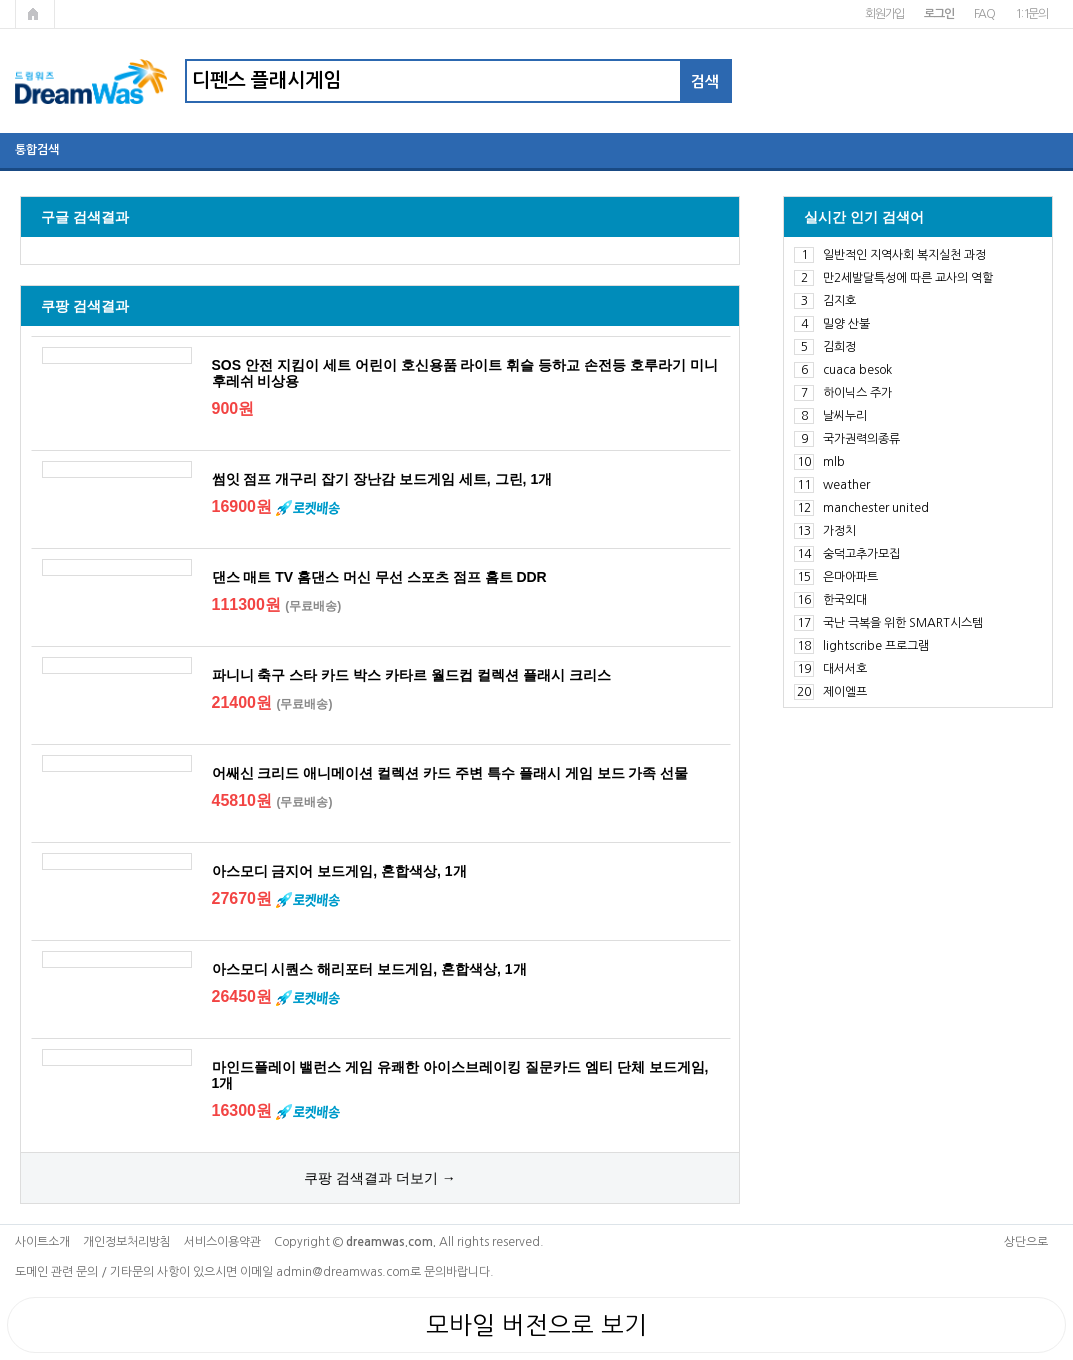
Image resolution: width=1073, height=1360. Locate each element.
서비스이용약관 (222, 1242)
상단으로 (1026, 1242)
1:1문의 (1031, 14)
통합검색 (37, 150)
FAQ (984, 14)
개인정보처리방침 (127, 1242)
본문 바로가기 (0, 0)
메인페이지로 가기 (35, 14)
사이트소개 (42, 1242)
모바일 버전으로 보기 (536, 1325)
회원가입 (884, 14)
